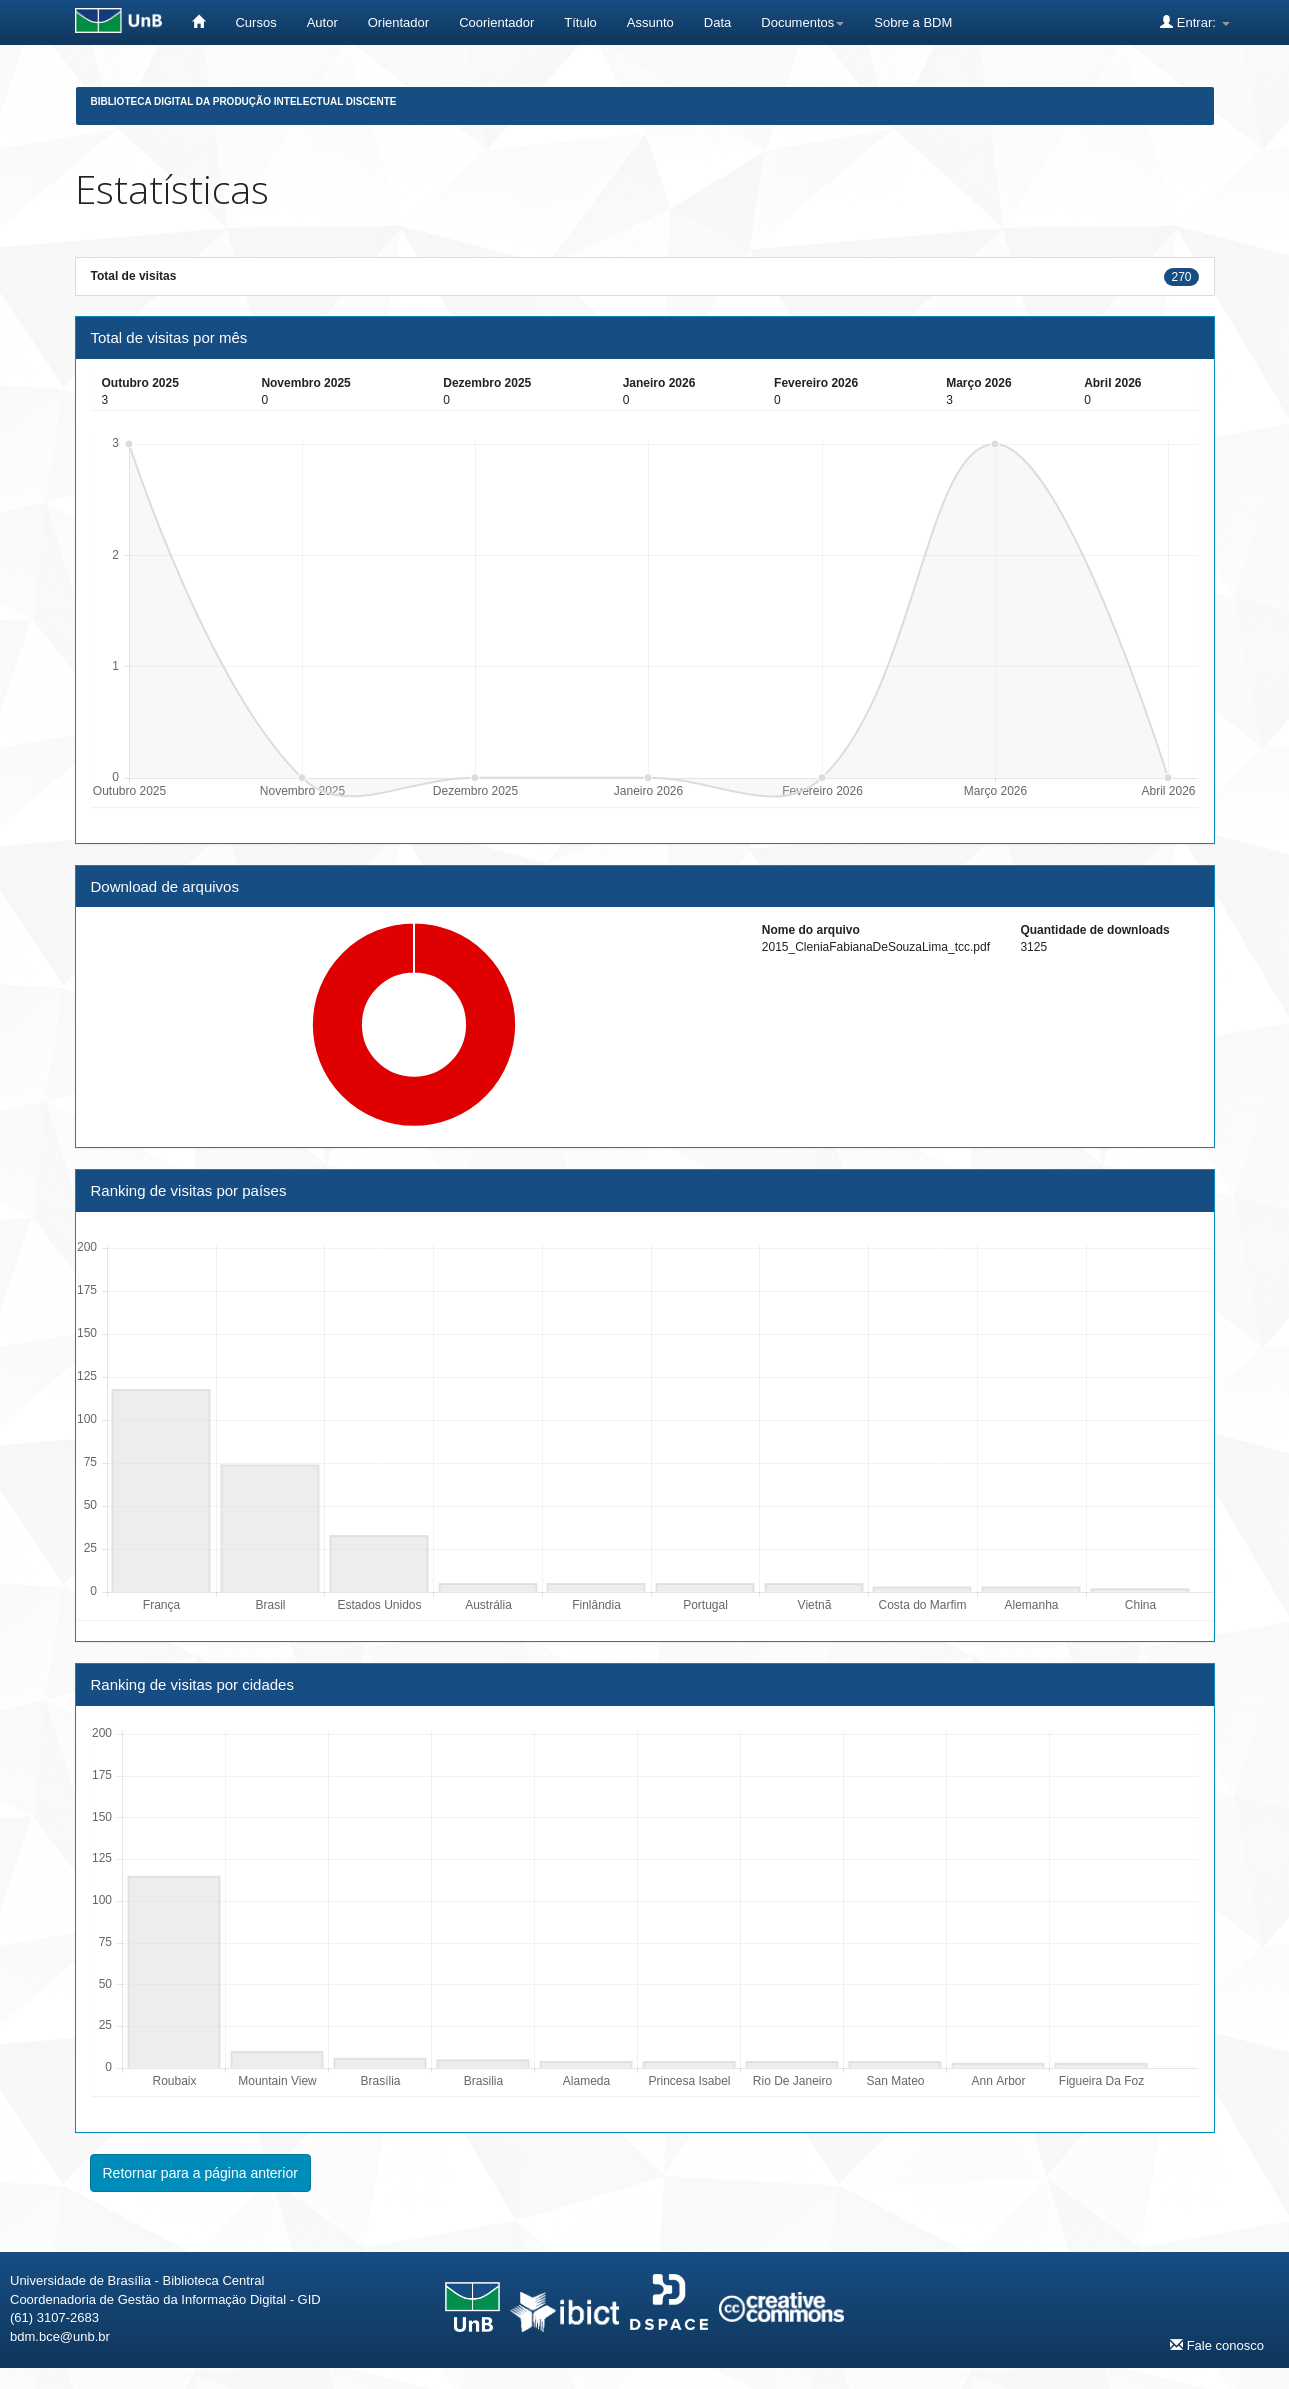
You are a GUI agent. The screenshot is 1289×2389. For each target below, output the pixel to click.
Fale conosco (1217, 2345)
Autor (322, 22)
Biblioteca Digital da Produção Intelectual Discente (244, 101)
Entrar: (1194, 22)
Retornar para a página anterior (200, 2173)
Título (580, 22)
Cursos (255, 22)
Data (717, 22)
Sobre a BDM (913, 22)
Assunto (650, 22)
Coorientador (496, 22)
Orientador (398, 22)
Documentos (802, 22)
